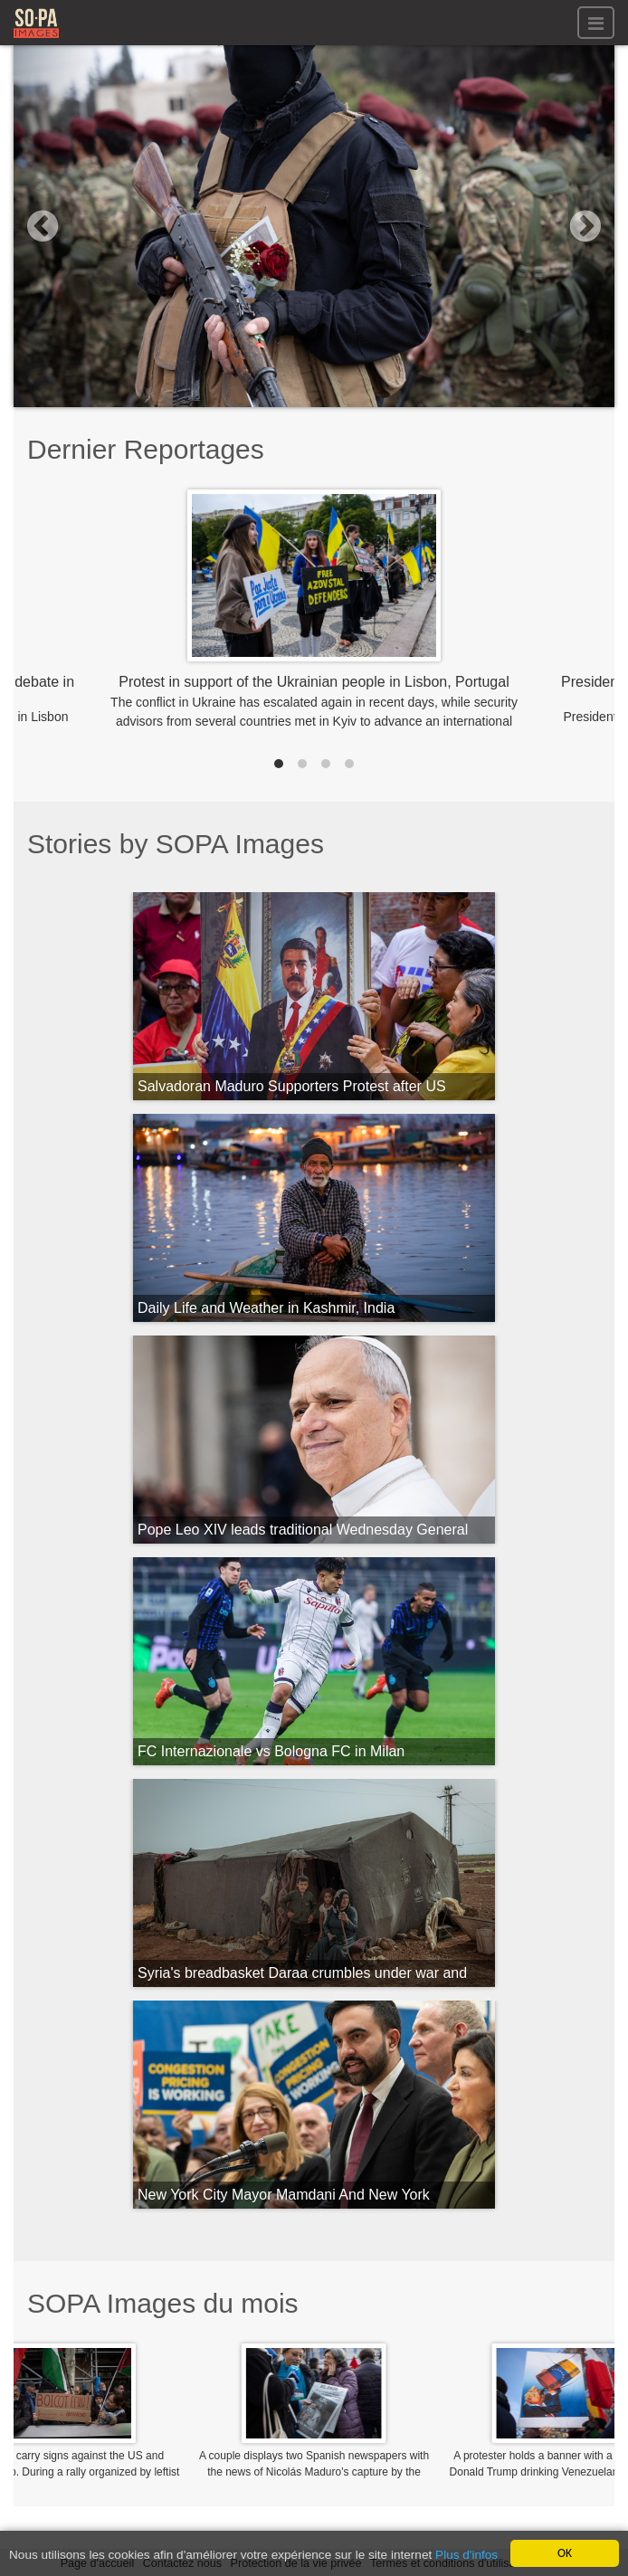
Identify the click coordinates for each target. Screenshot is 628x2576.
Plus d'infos (466, 2555)
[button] (59, 226)
